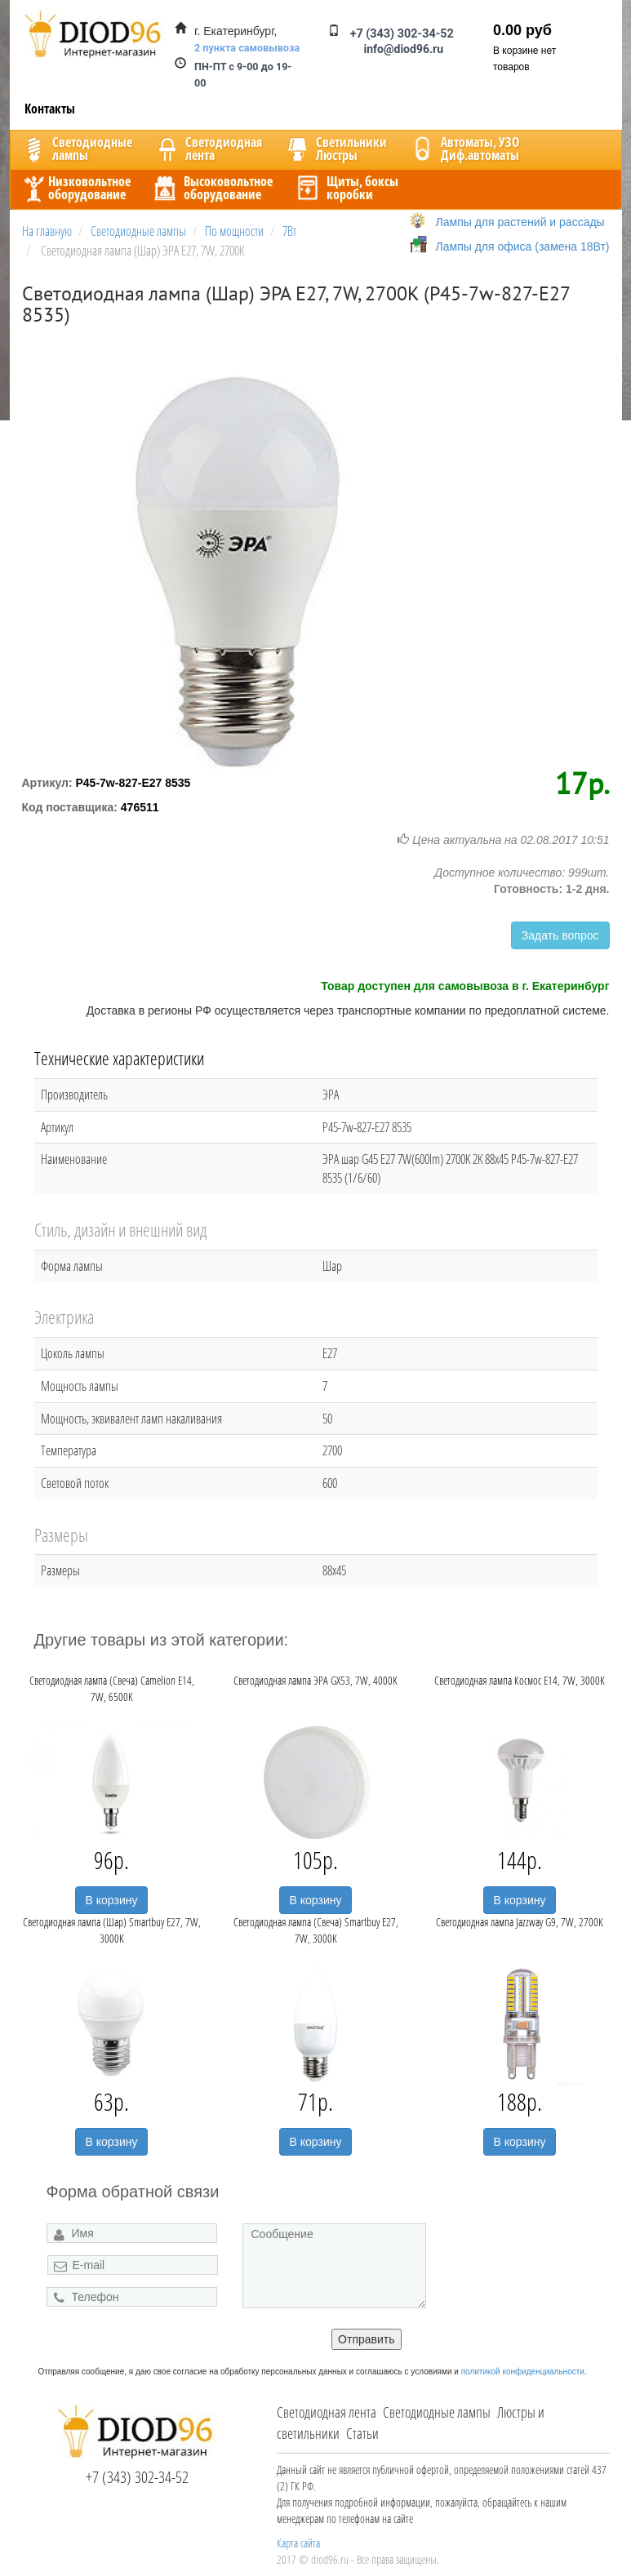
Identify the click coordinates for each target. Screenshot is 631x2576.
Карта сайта (298, 2543)
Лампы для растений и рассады (520, 222)
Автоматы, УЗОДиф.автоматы (463, 148)
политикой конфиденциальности (522, 2371)
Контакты (49, 109)
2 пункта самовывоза (247, 48)
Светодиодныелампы (76, 148)
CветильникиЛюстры (335, 148)
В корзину (112, 1900)
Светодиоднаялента (207, 148)
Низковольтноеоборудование (75, 187)
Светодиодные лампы (437, 2412)
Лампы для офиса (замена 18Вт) (523, 246)
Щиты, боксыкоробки (346, 187)
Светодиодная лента (326, 2412)
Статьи (362, 2433)
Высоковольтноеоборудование (212, 187)
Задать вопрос (560, 935)
